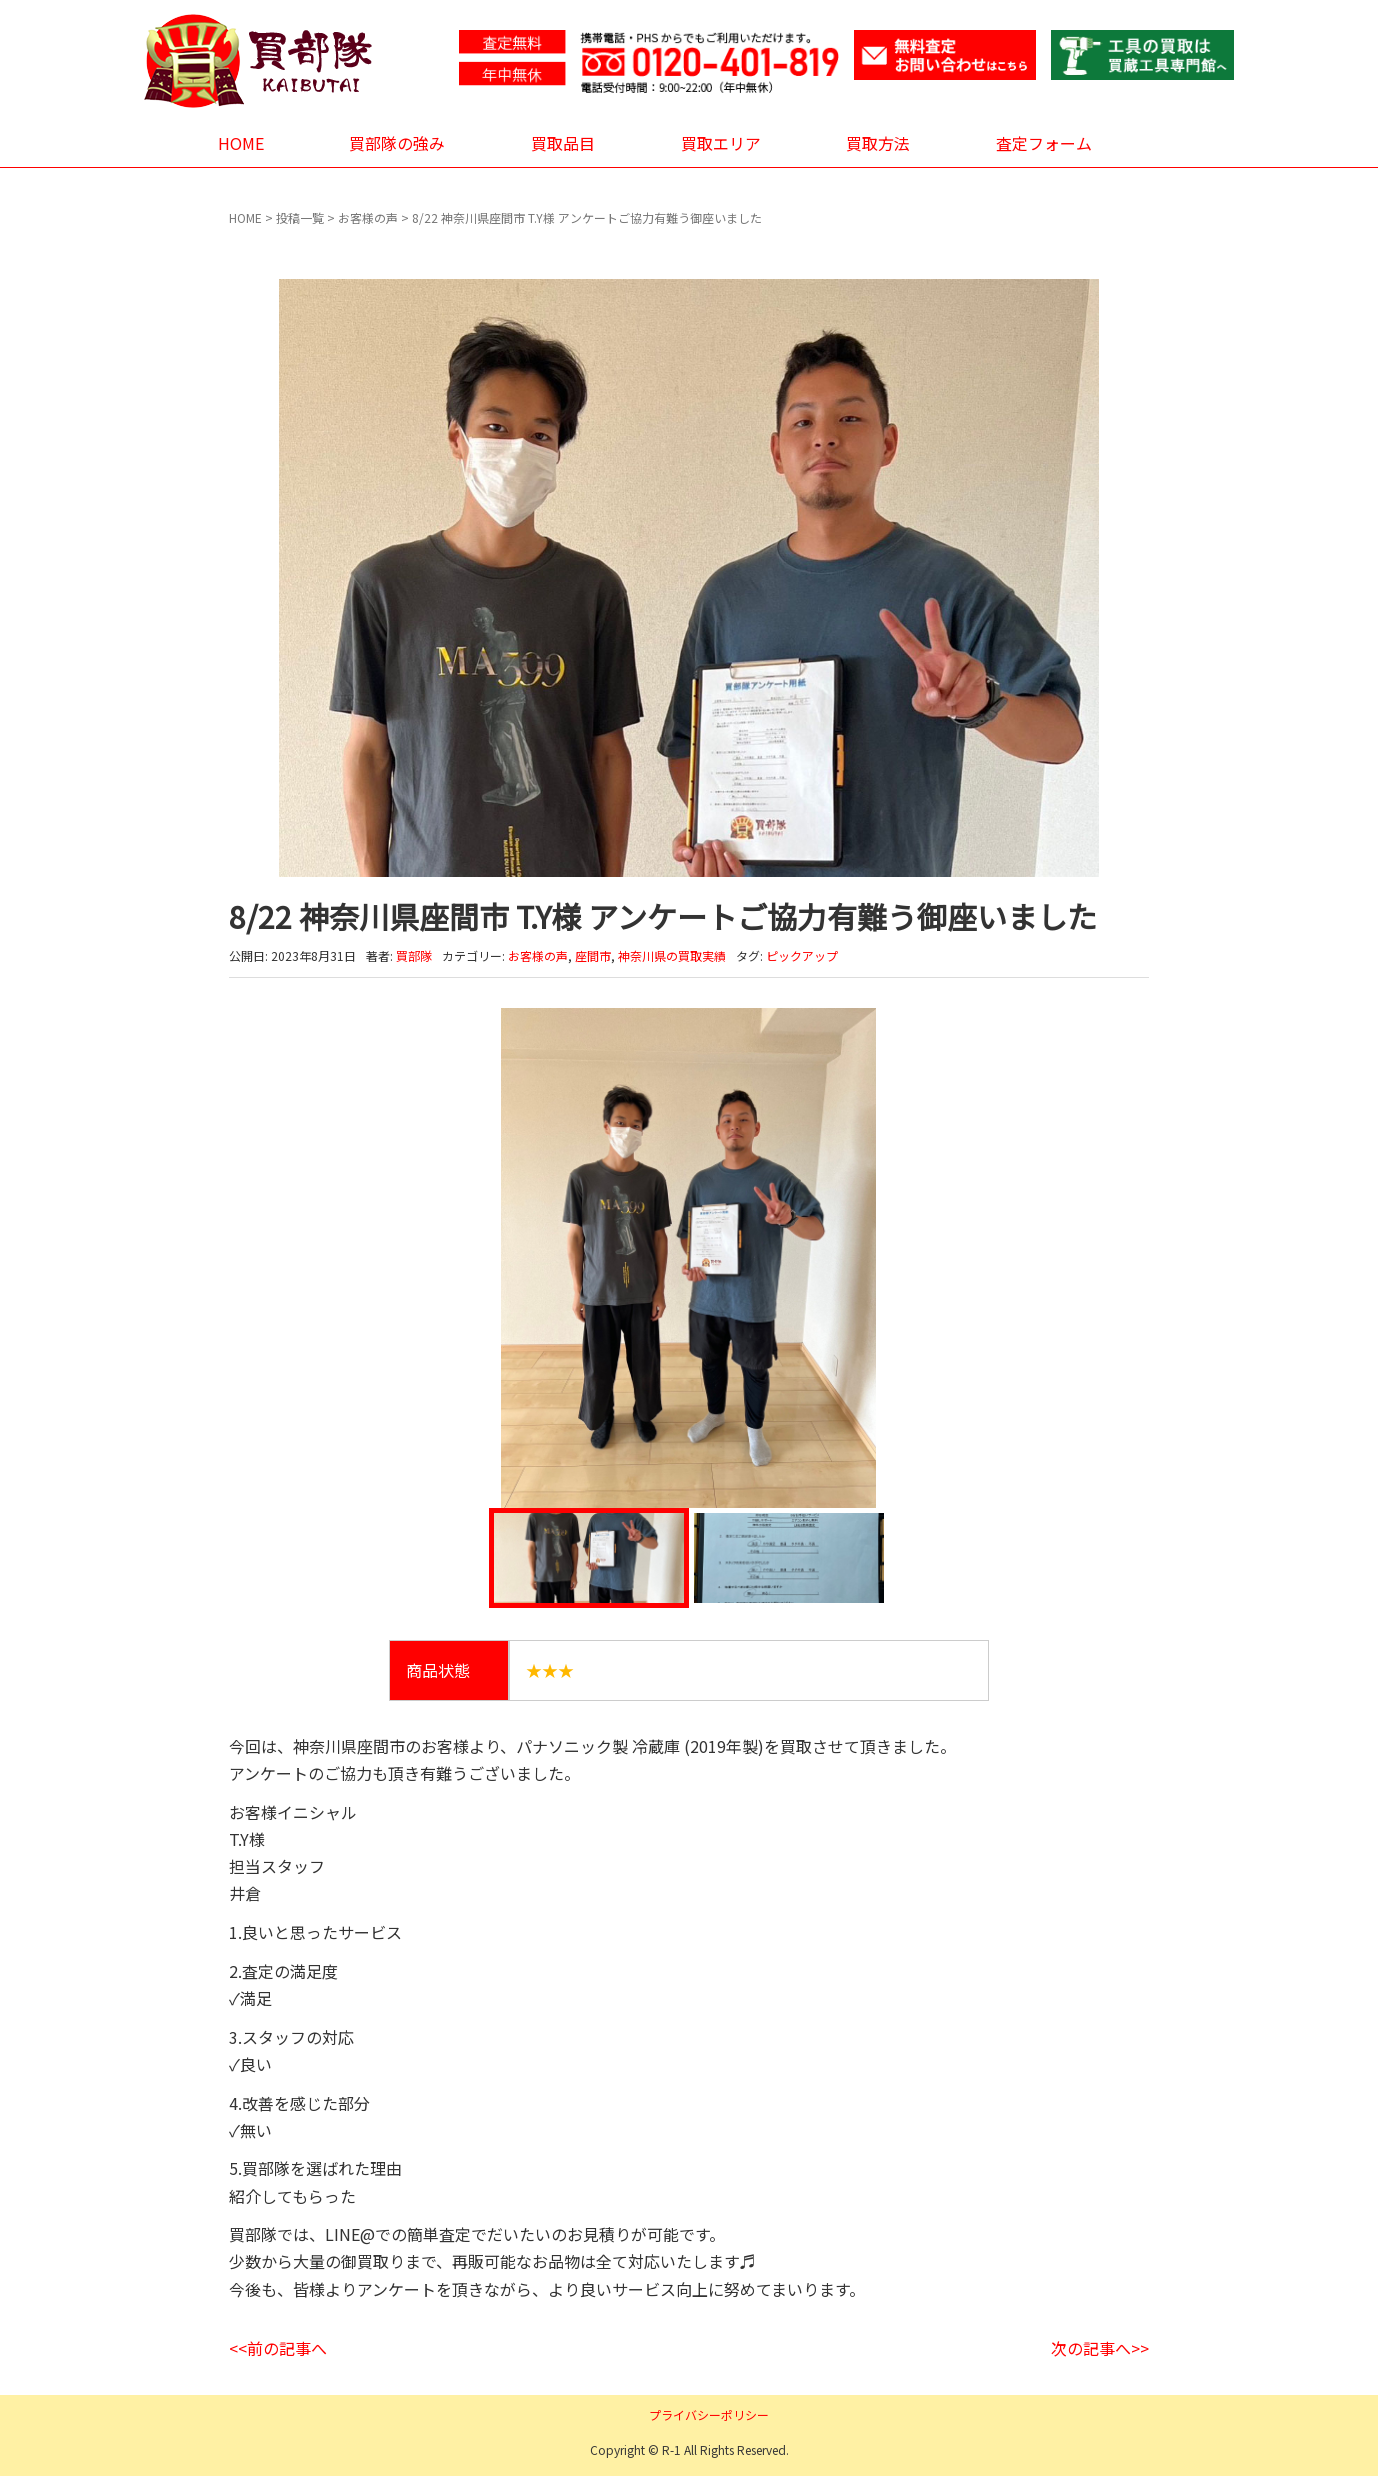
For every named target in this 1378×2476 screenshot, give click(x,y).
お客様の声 (368, 217)
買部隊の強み (397, 143)
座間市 (593, 955)
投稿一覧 (300, 217)
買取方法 (878, 143)
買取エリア (721, 143)
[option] (689, 1258)
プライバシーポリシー (709, 2414)
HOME (241, 143)
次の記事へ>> (1100, 2348)
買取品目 (563, 143)
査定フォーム (1044, 143)
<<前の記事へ (278, 2348)
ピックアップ (802, 955)
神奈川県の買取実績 (672, 955)
